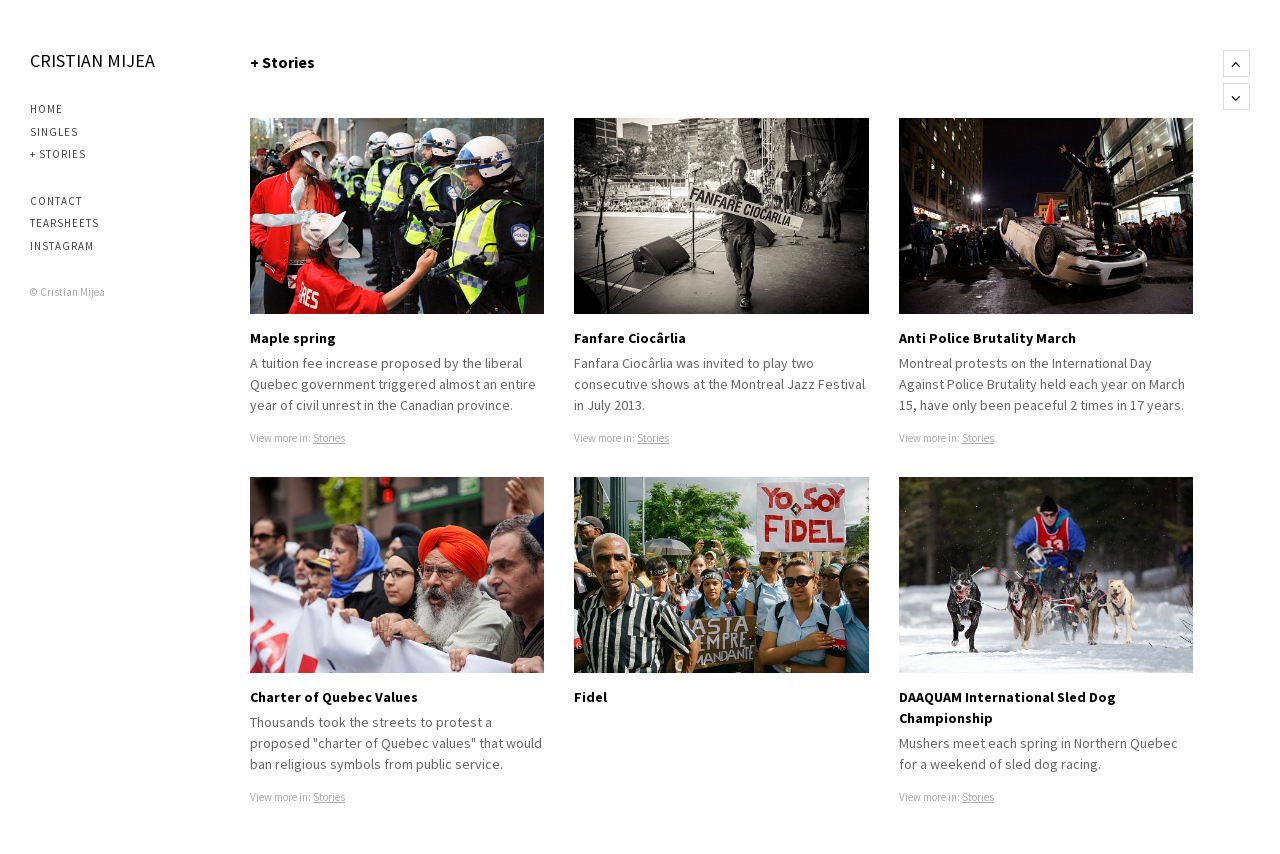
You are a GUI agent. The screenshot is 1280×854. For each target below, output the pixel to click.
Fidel (590, 697)
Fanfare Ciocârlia (630, 338)
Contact (56, 201)
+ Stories (58, 154)
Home (46, 109)
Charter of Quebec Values (334, 697)
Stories (329, 438)
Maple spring (293, 338)
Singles (54, 132)
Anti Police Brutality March (987, 338)
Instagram (62, 246)
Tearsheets (64, 223)
